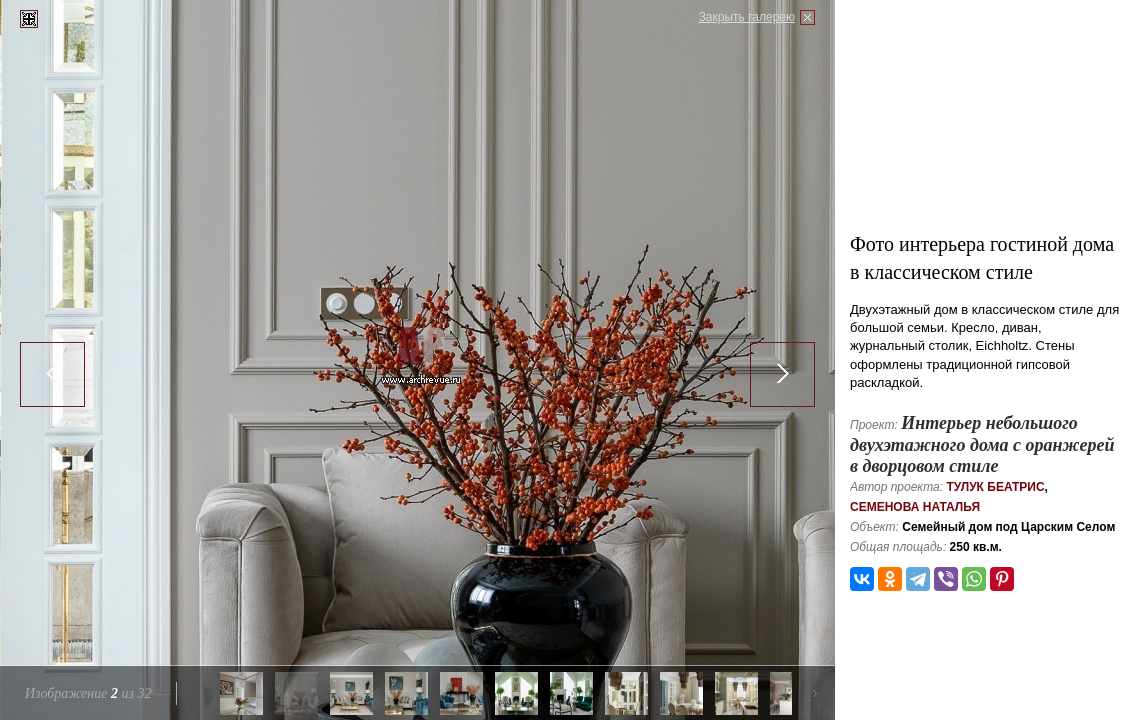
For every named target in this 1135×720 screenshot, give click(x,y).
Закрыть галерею (747, 17)
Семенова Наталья (915, 507)
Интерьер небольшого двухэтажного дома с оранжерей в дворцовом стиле (982, 444)
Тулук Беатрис (995, 487)
